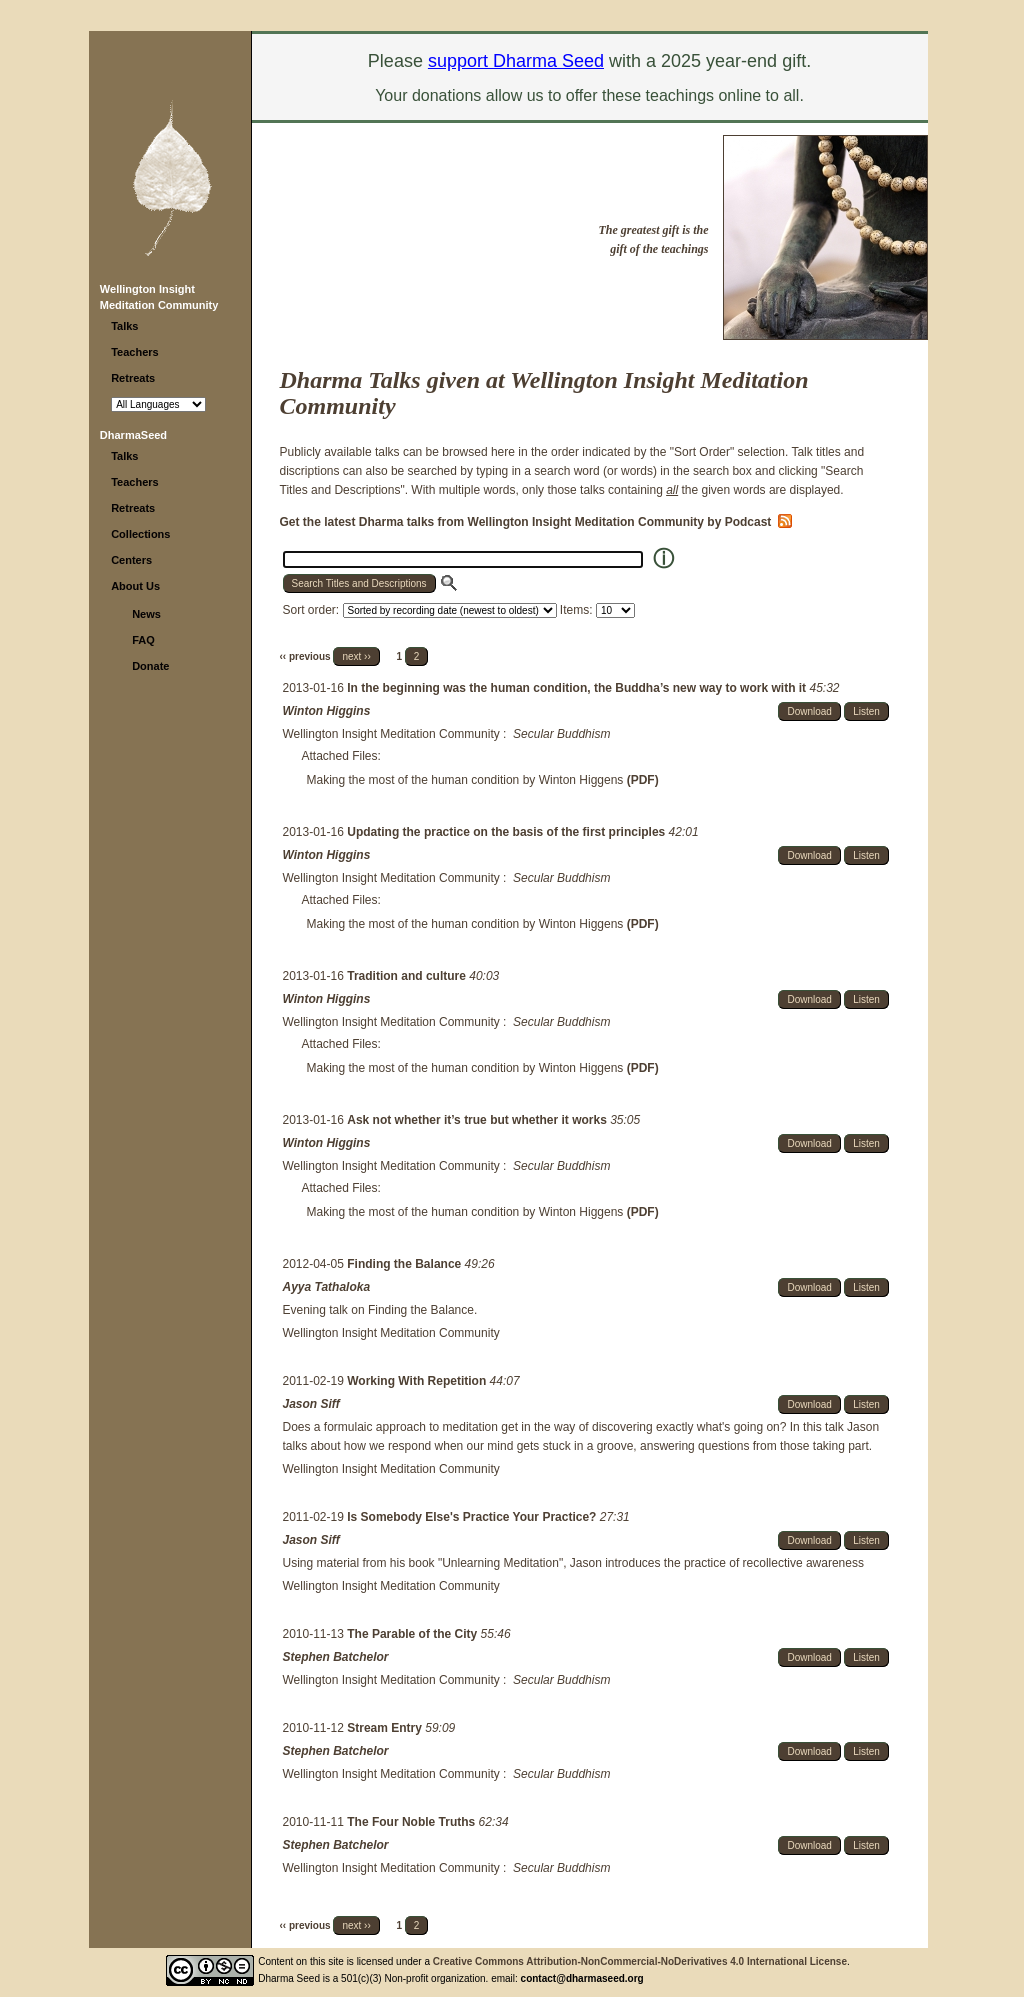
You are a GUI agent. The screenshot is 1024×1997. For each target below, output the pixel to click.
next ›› (356, 656)
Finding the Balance (405, 1264)
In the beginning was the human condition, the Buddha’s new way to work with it (578, 688)
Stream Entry (386, 1728)
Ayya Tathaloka (327, 1287)
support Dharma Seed (516, 61)
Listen (866, 711)
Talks (124, 326)
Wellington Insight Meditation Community (391, 734)
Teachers (135, 352)
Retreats (133, 378)
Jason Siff (311, 1404)
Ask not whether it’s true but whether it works (478, 1120)
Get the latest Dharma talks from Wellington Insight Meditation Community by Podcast (536, 522)
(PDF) (643, 780)
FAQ (143, 640)
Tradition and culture (408, 976)
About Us (135, 586)
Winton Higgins (327, 711)
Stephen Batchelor (336, 1657)
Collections (140, 534)
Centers (131, 560)
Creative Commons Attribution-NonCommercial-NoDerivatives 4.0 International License (640, 1961)
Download (809, 711)
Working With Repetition (418, 1381)
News (146, 614)
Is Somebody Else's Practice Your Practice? (473, 1517)
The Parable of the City (413, 1634)
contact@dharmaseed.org (582, 1978)
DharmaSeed (133, 435)
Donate (150, 666)
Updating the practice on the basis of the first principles (507, 832)
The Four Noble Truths (412, 1822)
